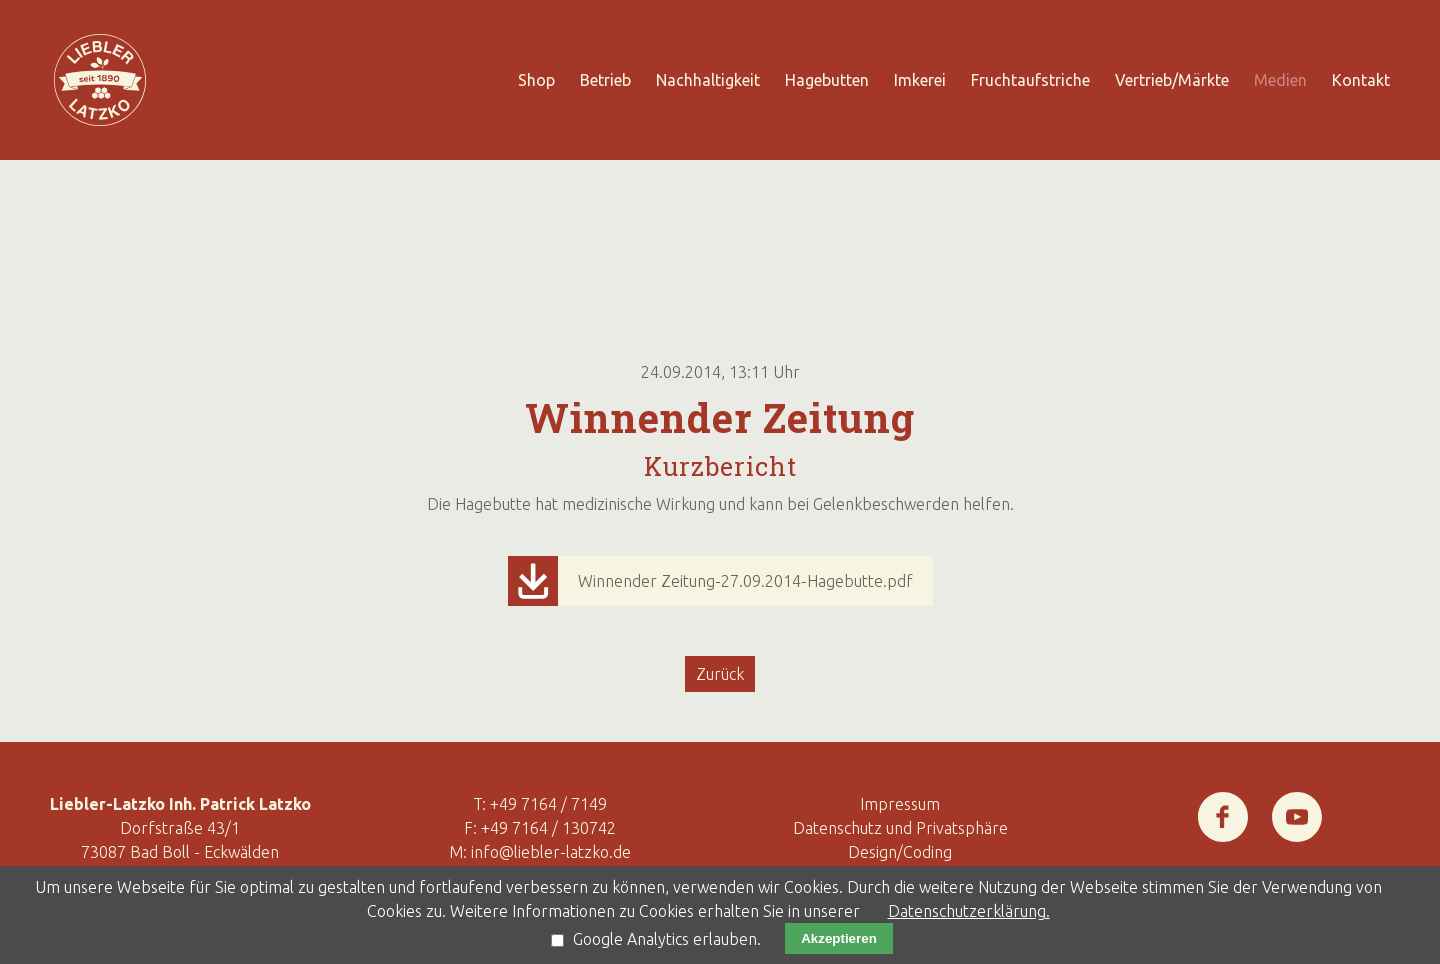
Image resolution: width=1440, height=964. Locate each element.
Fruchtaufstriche (1030, 80)
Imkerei (920, 80)
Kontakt (1361, 80)
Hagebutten (827, 80)
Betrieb (605, 80)
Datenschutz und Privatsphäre (900, 828)
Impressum (900, 804)
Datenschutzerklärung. (969, 911)
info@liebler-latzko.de (551, 852)
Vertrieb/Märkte (1172, 80)
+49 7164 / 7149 (548, 804)
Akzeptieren (839, 938)
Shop (536, 80)
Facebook (1223, 804)
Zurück (720, 674)
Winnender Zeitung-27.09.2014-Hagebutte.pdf (745, 581)
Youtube (1297, 804)
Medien (1280, 80)
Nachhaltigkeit (708, 80)
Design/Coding (900, 852)
